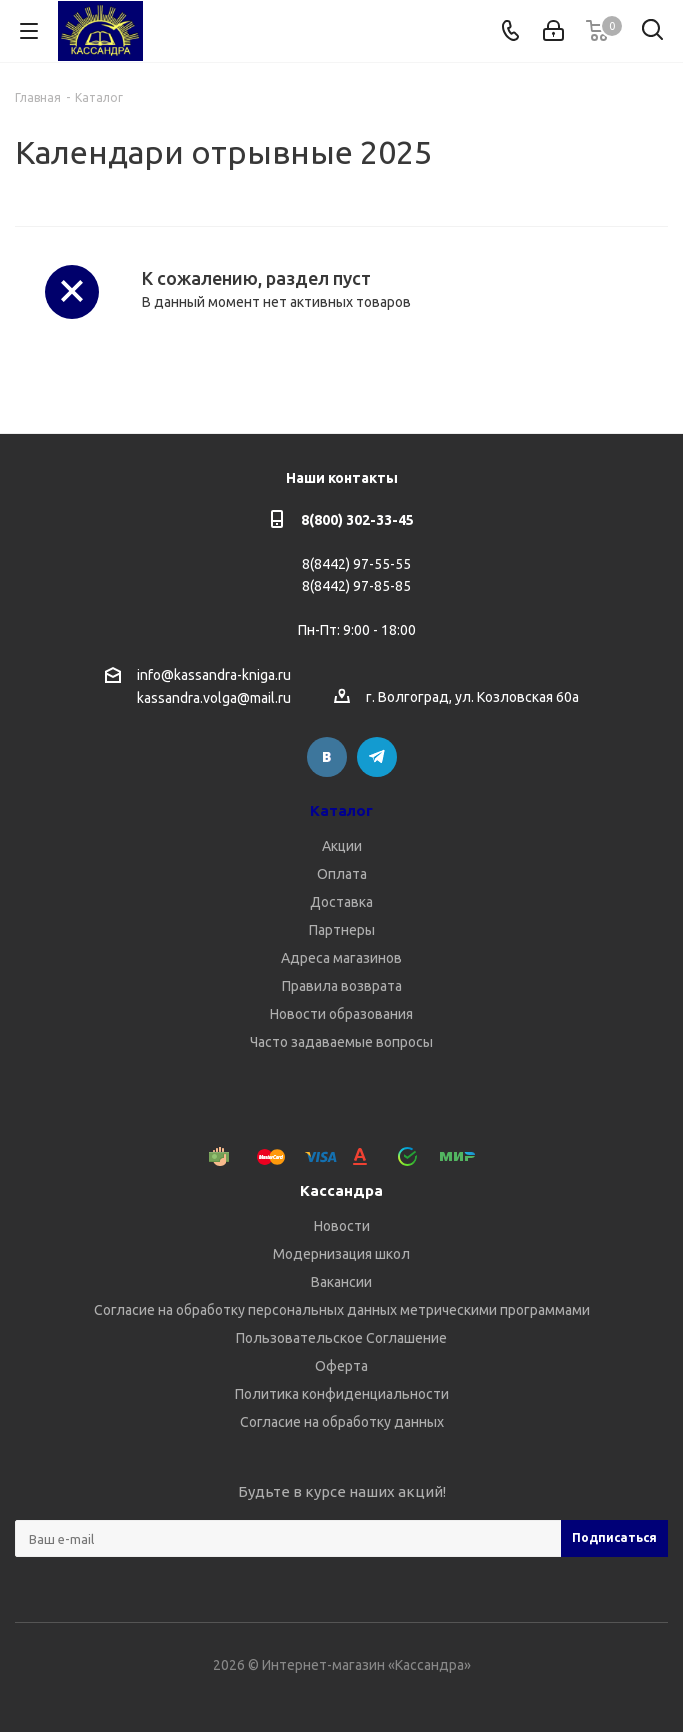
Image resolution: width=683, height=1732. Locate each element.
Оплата (342, 874)
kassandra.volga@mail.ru (214, 699)
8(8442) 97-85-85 (356, 586)
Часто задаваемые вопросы (341, 1042)
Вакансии (341, 1282)
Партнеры (342, 930)
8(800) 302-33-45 (357, 520)
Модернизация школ (341, 1254)
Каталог (341, 810)
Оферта (341, 1366)
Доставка (341, 902)
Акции (342, 846)
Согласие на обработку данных (342, 1422)
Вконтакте (327, 757)
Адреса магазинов (341, 958)
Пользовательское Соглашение (341, 1338)
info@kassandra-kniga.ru (214, 675)
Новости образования (341, 1014)
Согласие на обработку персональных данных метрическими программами (342, 1310)
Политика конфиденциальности (342, 1394)
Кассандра (341, 1190)
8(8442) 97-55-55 (356, 564)
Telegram (377, 757)
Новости (342, 1226)
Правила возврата (342, 986)
